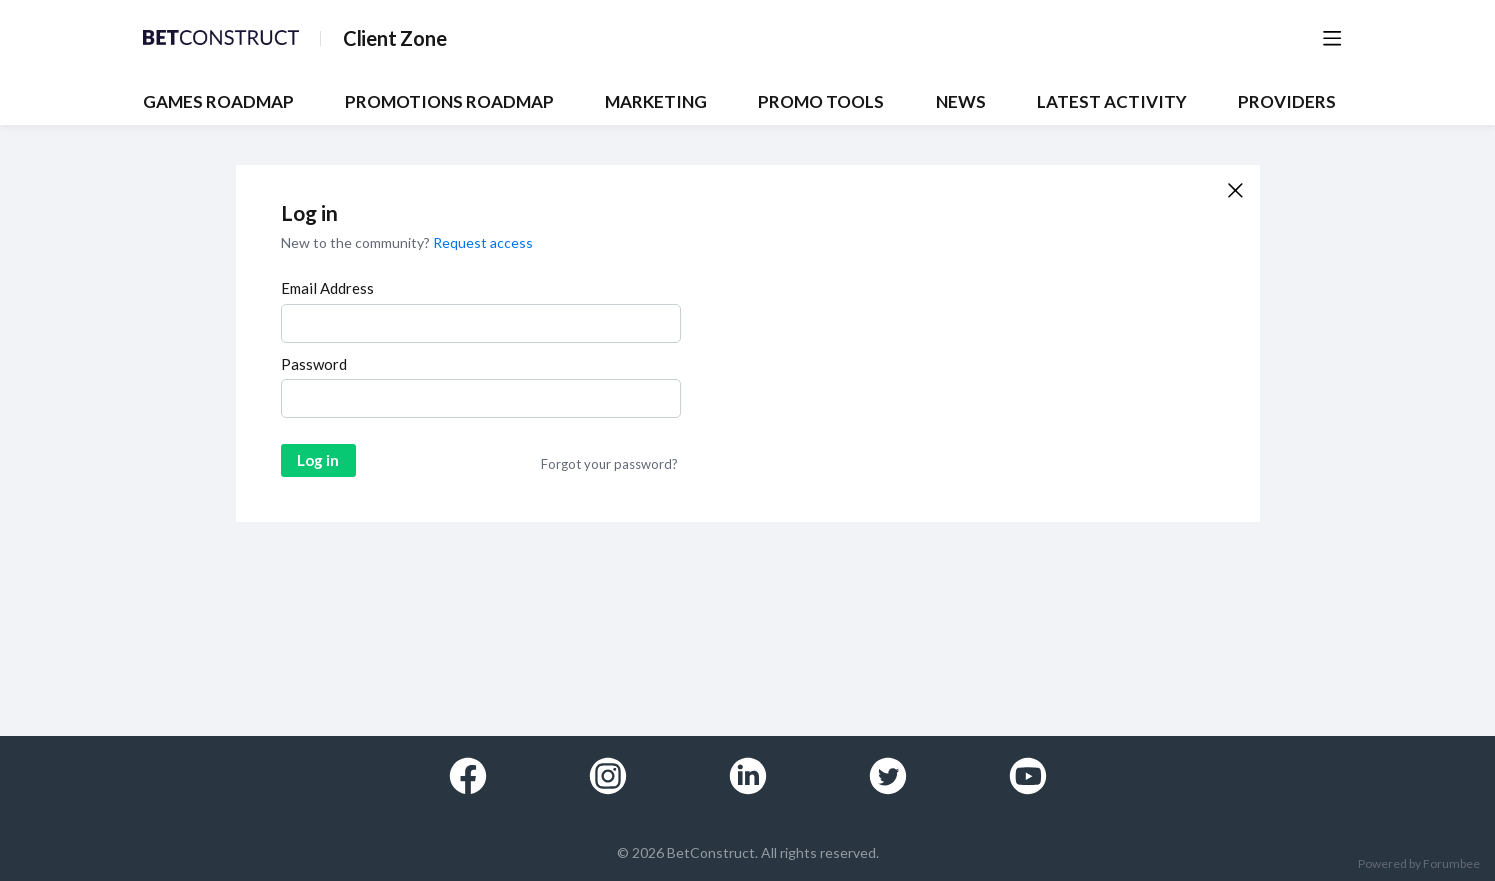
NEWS (961, 102)
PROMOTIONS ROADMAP (449, 102)
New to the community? (357, 242)
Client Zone (395, 38)
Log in (318, 460)
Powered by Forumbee (1419, 864)
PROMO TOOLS (821, 102)
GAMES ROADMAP (218, 102)
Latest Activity (1112, 102)
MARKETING (656, 102)
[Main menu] (1332, 38)
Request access (483, 242)
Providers (1287, 102)
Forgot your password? (609, 464)
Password (314, 364)
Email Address (327, 288)
